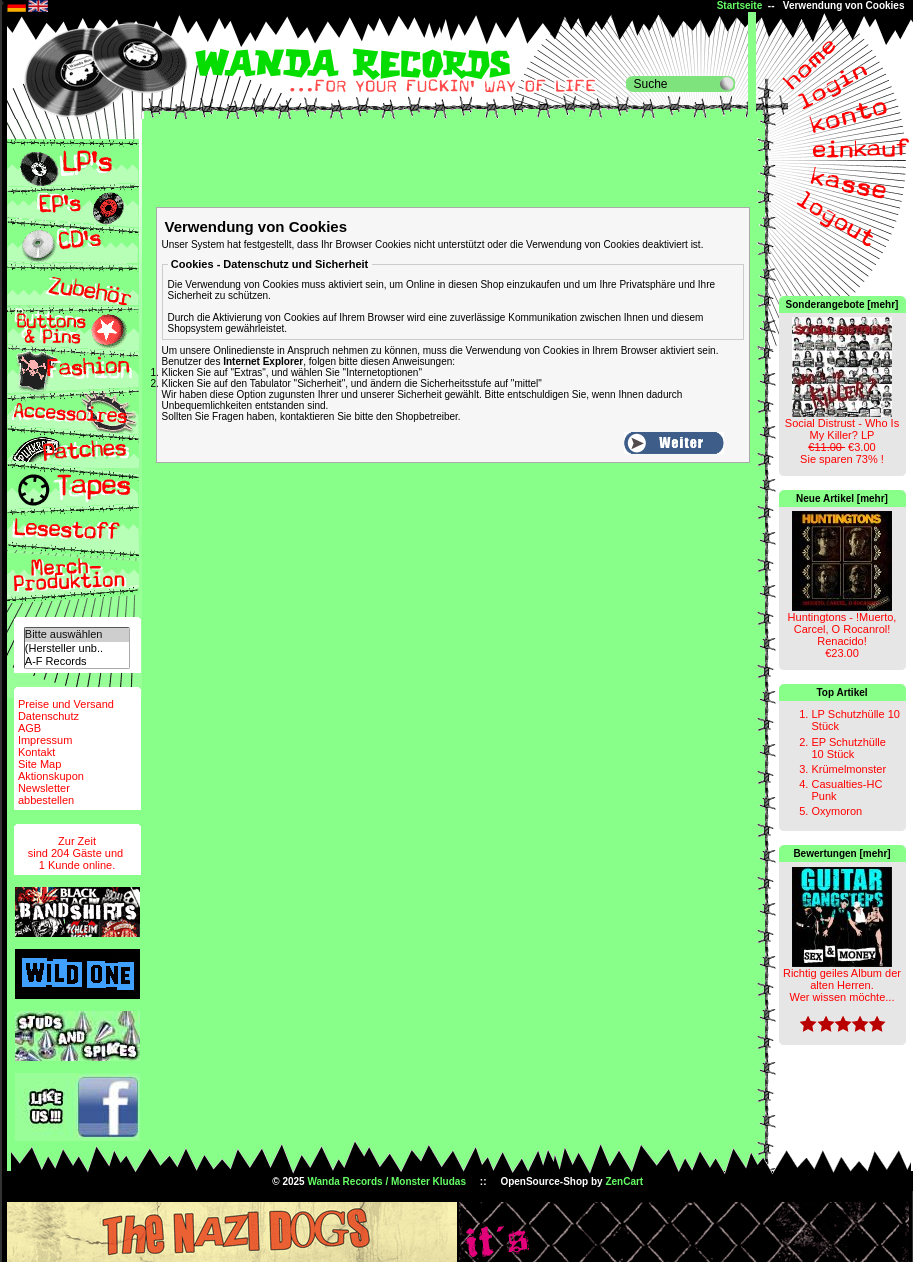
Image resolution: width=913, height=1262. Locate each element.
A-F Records (77, 661)
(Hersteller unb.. (77, 648)
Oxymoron (836, 811)
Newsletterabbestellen (46, 794)
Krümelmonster (848, 769)
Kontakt (36, 752)
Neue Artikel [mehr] (842, 498)
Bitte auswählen (77, 634)
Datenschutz (48, 716)
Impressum (45, 740)
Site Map (39, 764)
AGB (29, 728)
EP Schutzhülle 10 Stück (848, 748)
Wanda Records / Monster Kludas (386, 1181)
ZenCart (624, 1181)
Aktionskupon (51, 776)
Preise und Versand (66, 704)
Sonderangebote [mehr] (842, 304)
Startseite (740, 5)
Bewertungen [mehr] (841, 853)
